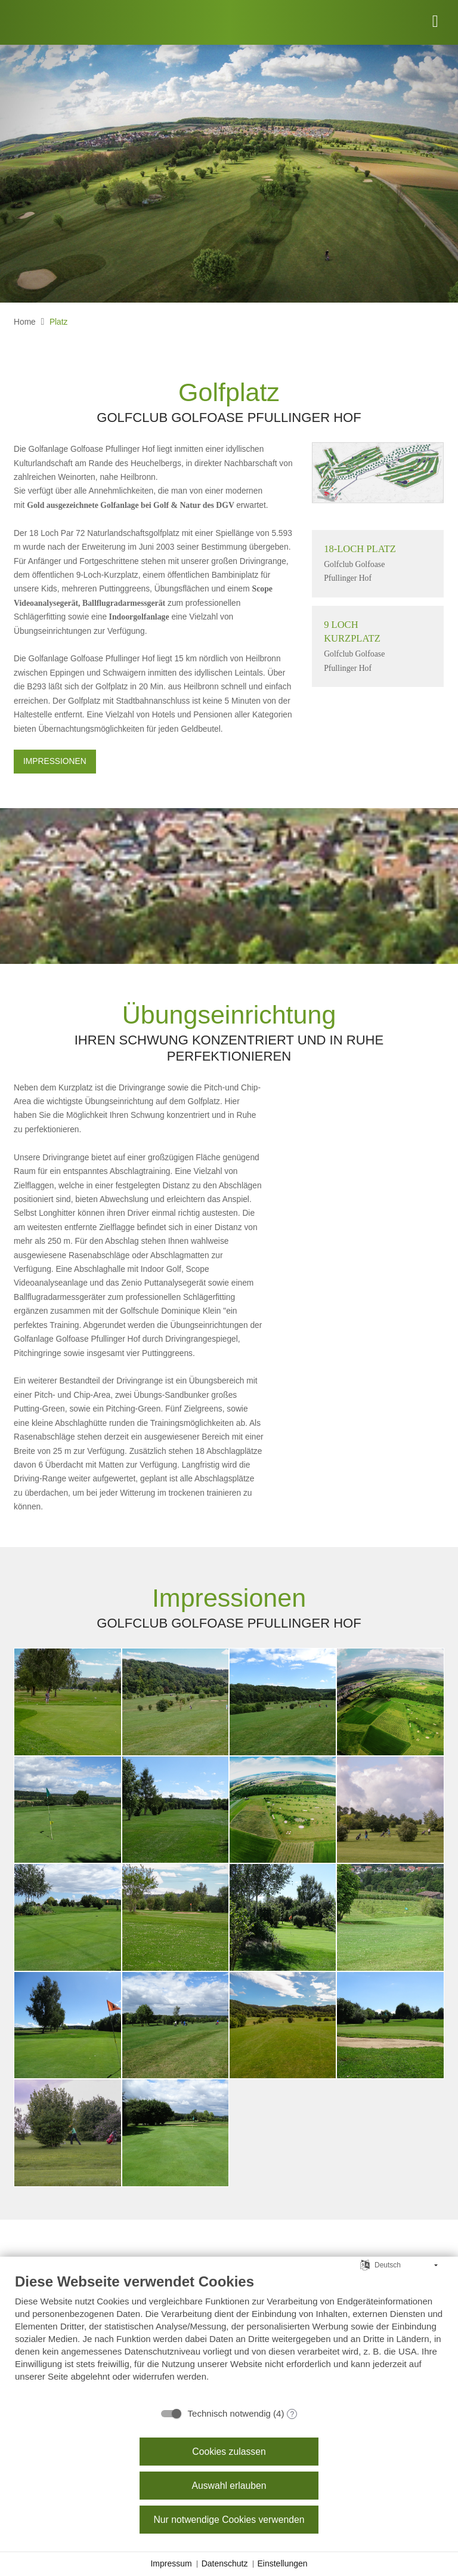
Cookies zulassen (228, 2451)
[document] (229, 2336)
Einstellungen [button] (283, 2563)
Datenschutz (225, 2563)
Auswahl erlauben (228, 2486)
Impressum (170, 2563)
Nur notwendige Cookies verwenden (228, 2520)
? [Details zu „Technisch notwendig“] (292, 2414)
